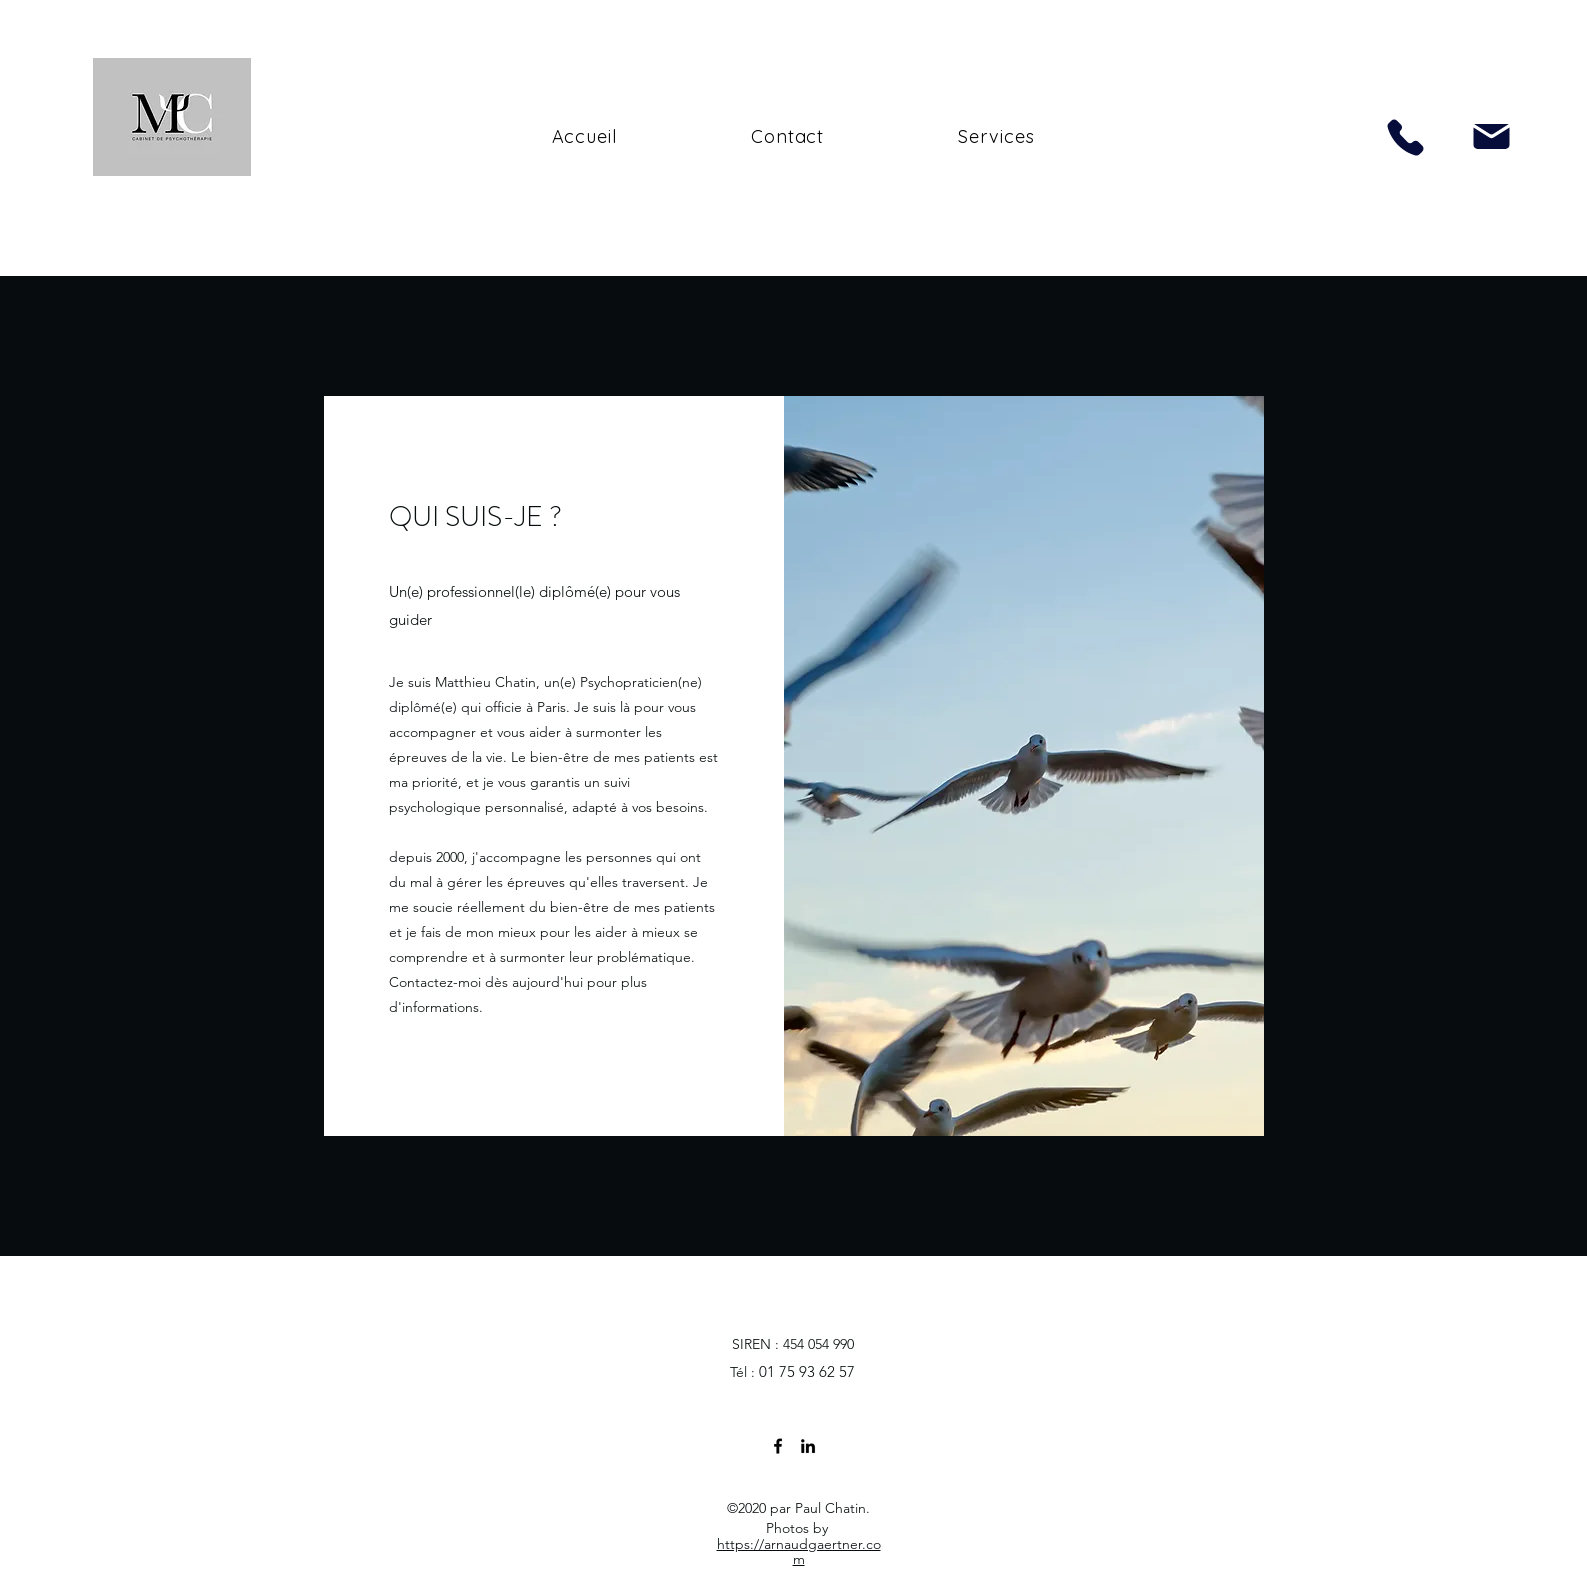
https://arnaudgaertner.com (799, 1551)
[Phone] (1405, 137)
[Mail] (1491, 136)
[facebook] (778, 1446)
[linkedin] (808, 1446)
